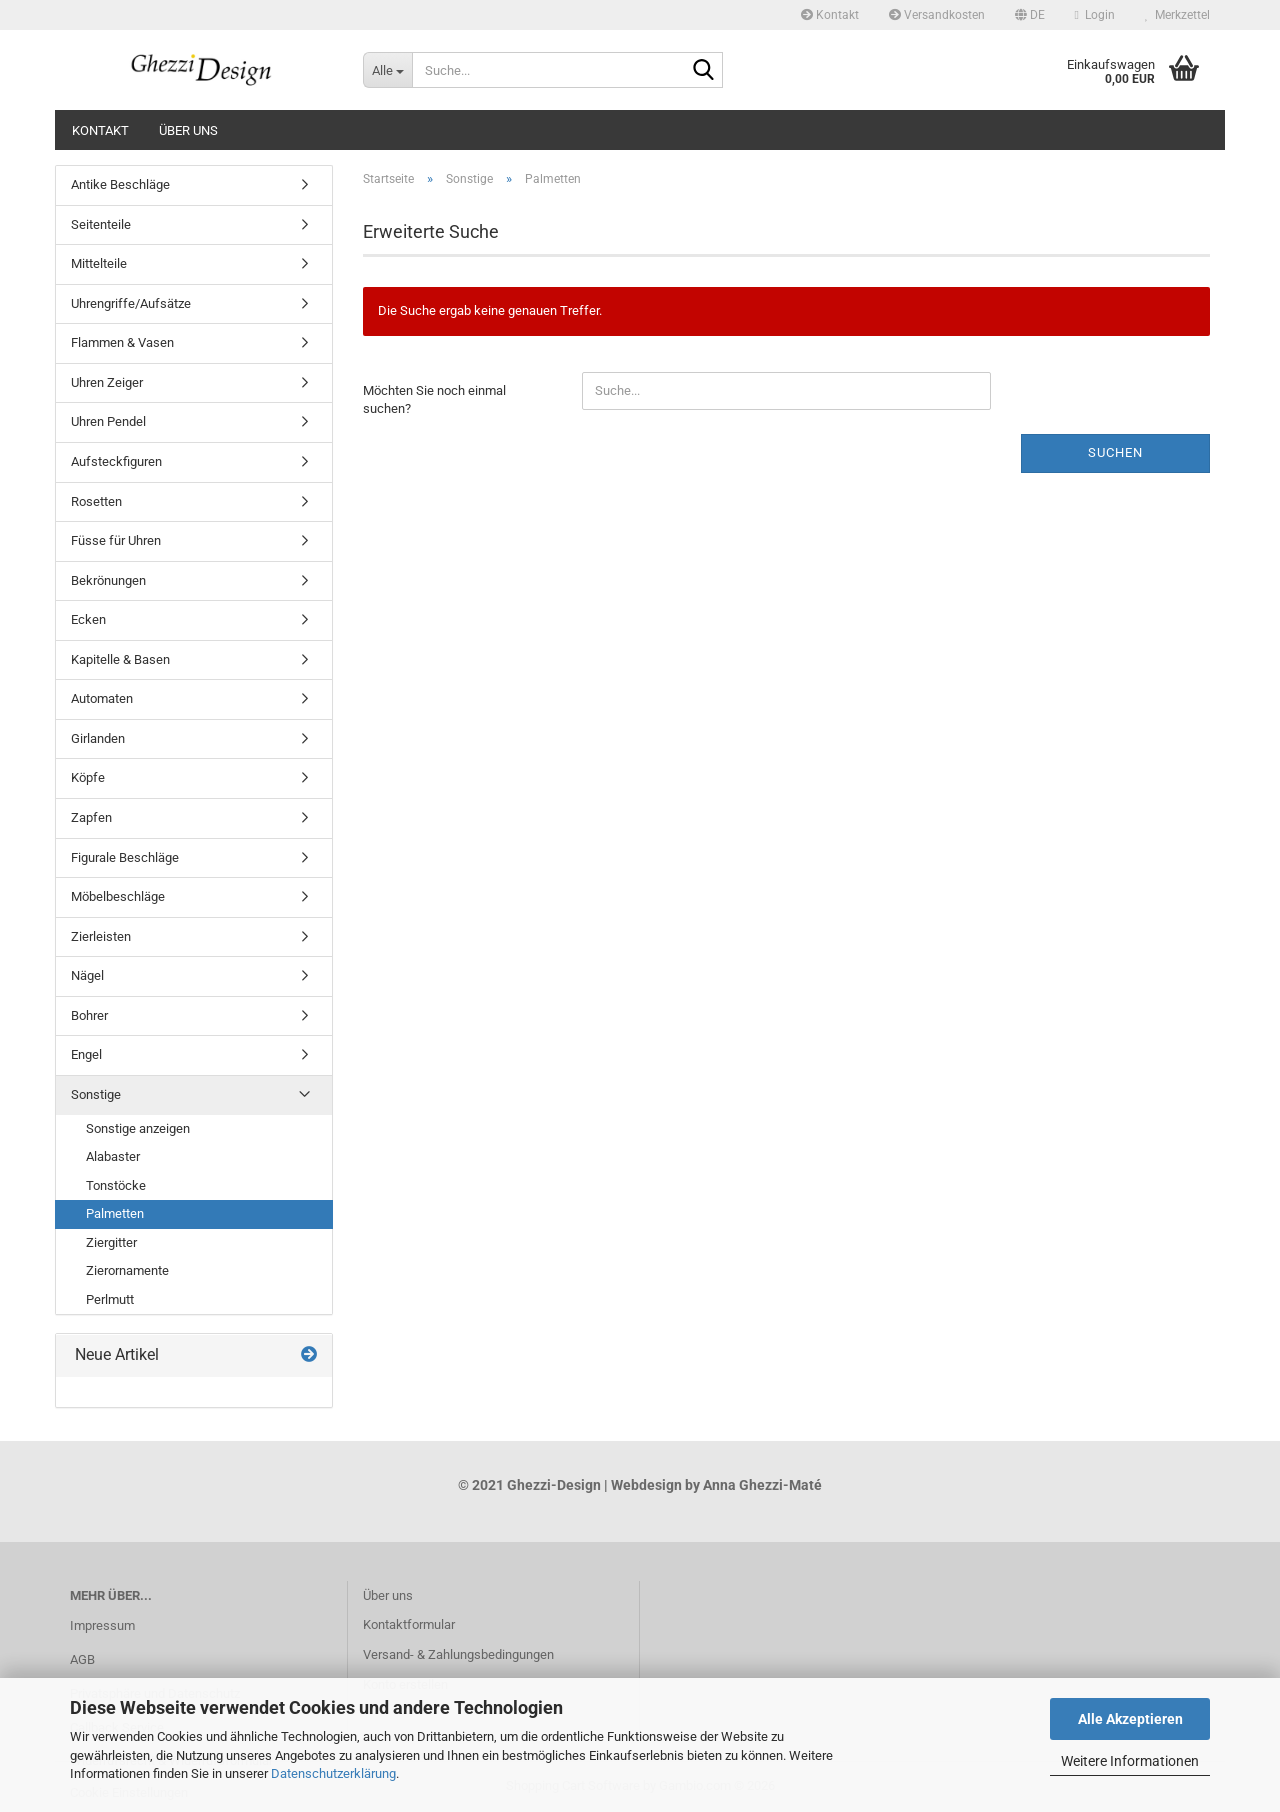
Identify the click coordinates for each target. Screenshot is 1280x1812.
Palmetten (115, 1213)
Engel (86, 1054)
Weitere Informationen (1130, 1761)
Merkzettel (1177, 15)
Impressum (102, 1625)
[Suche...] (387, 70)
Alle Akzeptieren (1130, 1719)
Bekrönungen (108, 580)
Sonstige (96, 1094)
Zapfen (91, 817)
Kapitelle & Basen (120, 659)
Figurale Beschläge (125, 857)
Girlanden (98, 738)
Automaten (102, 698)
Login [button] (1095, 15)
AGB (82, 1659)
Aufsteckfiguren (116, 461)
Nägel (87, 975)
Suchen (1115, 452)
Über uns (188, 130)
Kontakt (830, 15)
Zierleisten (101, 936)
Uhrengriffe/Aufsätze (131, 303)
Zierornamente (127, 1270)
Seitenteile (101, 224)
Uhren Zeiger (107, 382)
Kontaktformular (409, 1624)
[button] (1030, 15)
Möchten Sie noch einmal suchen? (434, 400)
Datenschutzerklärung (333, 1773)
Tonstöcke (116, 1185)
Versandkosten (937, 15)
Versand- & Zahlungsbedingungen (458, 1654)
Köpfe (88, 777)
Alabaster (113, 1156)
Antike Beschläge (120, 184)
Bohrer (89, 1015)
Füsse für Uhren (116, 540)
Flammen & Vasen (122, 342)
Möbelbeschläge (118, 896)
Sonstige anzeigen (138, 1128)
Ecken (88, 619)
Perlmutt (110, 1299)
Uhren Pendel (108, 421)
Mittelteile (99, 263)
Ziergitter (111, 1242)
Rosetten (96, 501)
